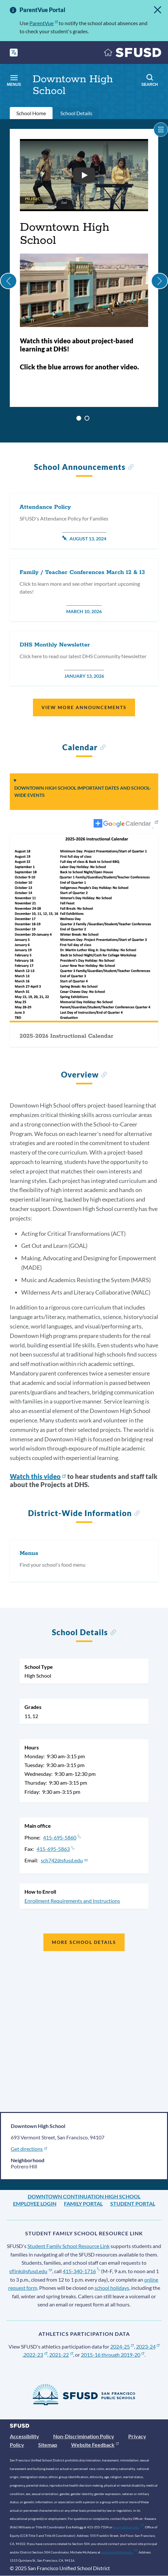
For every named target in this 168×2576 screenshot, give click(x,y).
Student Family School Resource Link (68, 2246)
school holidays (112, 2288)
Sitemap (47, 2445)
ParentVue (43, 23)
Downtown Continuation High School (84, 2196)
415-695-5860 (62, 1837)
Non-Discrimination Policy (83, 2436)
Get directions (29, 2149)
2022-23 (35, 2354)
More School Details (84, 1942)
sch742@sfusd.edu (64, 1860)
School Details (76, 113)
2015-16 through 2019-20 (113, 2354)
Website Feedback (95, 2445)
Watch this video (38, 1476)
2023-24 (148, 2346)
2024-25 (122, 2346)
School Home (31, 113)
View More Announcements (84, 707)
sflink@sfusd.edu (30, 2271)
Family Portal (83, 2203)
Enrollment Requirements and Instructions (72, 1901)
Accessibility (24, 2436)
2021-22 (61, 2354)
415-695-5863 (55, 1849)
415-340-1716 (81, 2271)
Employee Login (34, 2203)
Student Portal (132, 2203)
